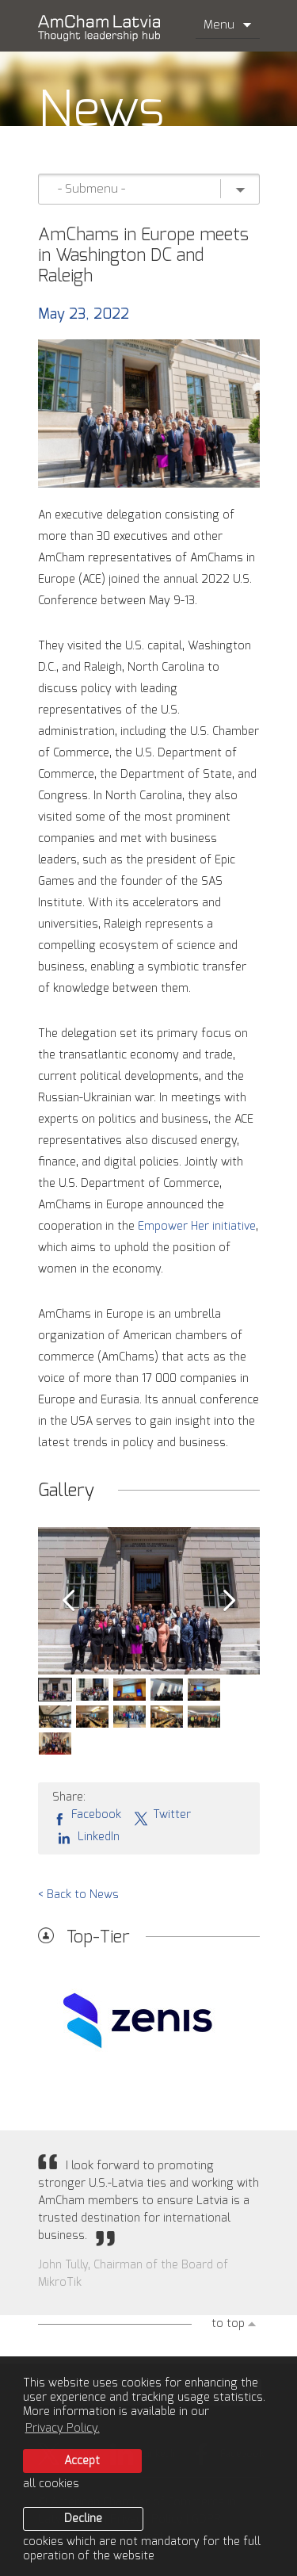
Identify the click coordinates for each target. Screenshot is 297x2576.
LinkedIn (86, 1837)
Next (229, 1601)
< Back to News (78, 1894)
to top (228, 2323)
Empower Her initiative (197, 1226)
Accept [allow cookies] (82, 2461)
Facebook (86, 1816)
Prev (68, 1601)
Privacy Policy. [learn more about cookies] (62, 2428)
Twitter (162, 1816)
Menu (228, 25)
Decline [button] (83, 2518)
